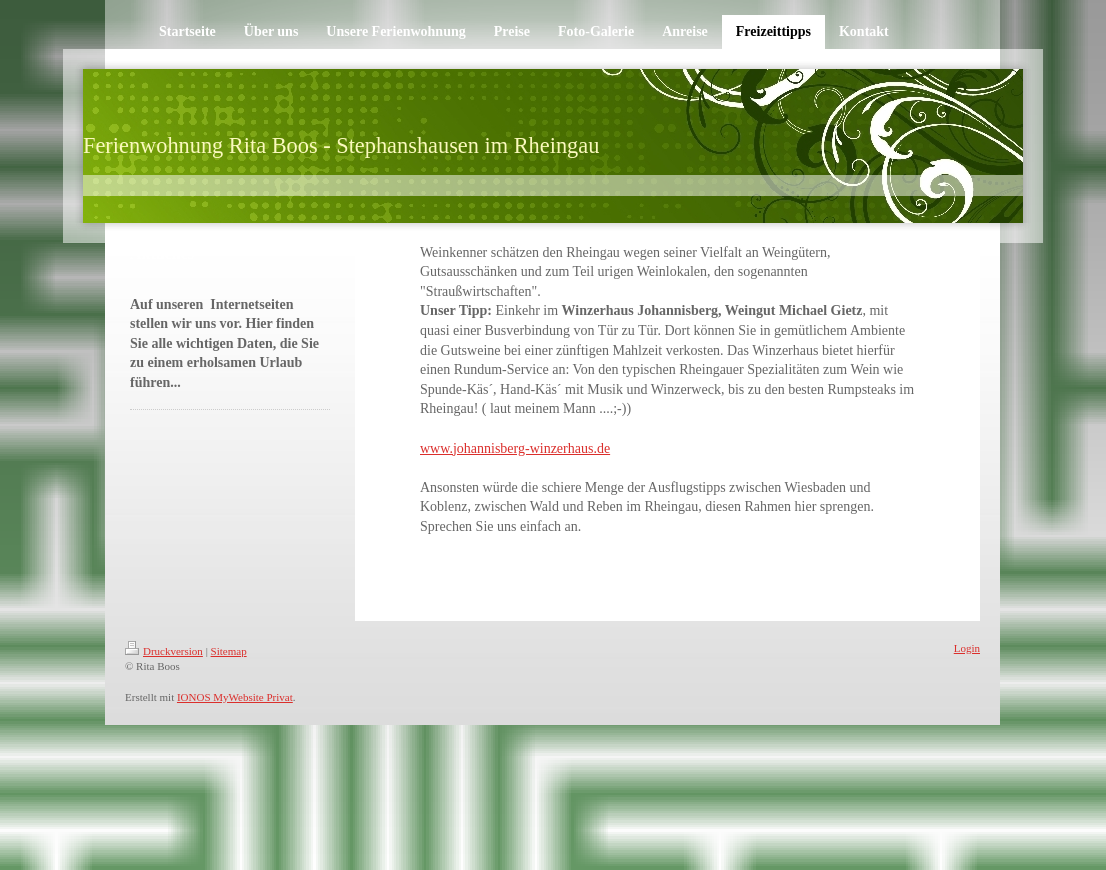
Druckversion (164, 651)
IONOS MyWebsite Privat (235, 697)
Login (967, 648)
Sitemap (229, 651)
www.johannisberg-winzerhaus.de (515, 448)
